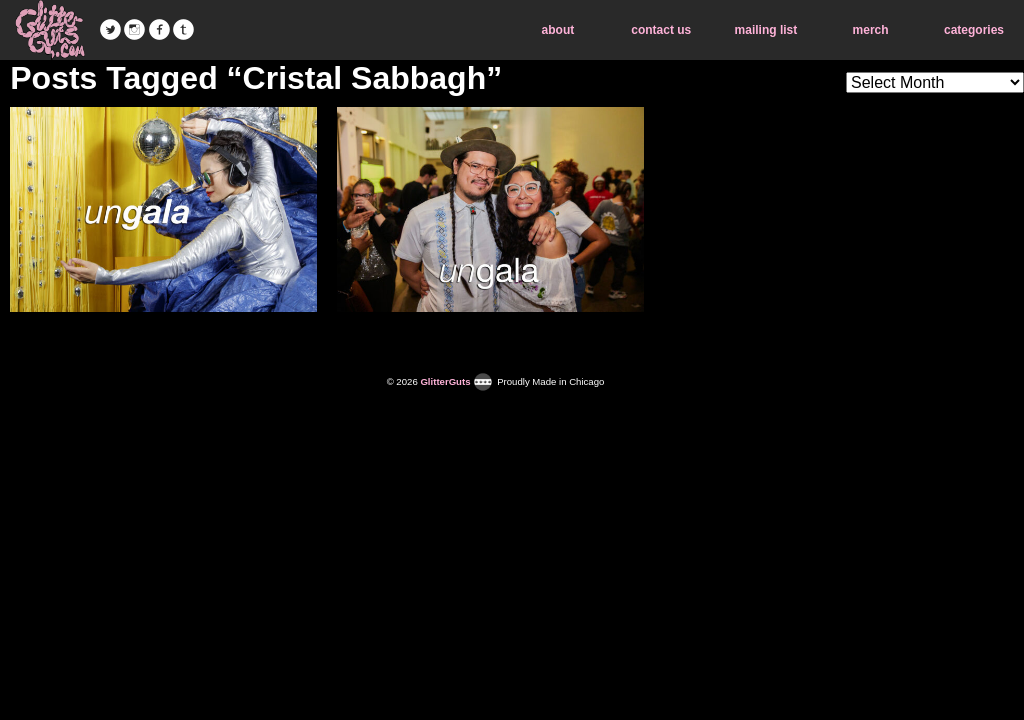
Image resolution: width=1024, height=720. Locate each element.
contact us (661, 30)
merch (871, 30)
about (558, 30)
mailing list (766, 30)
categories (974, 30)
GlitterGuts (50, 30)
